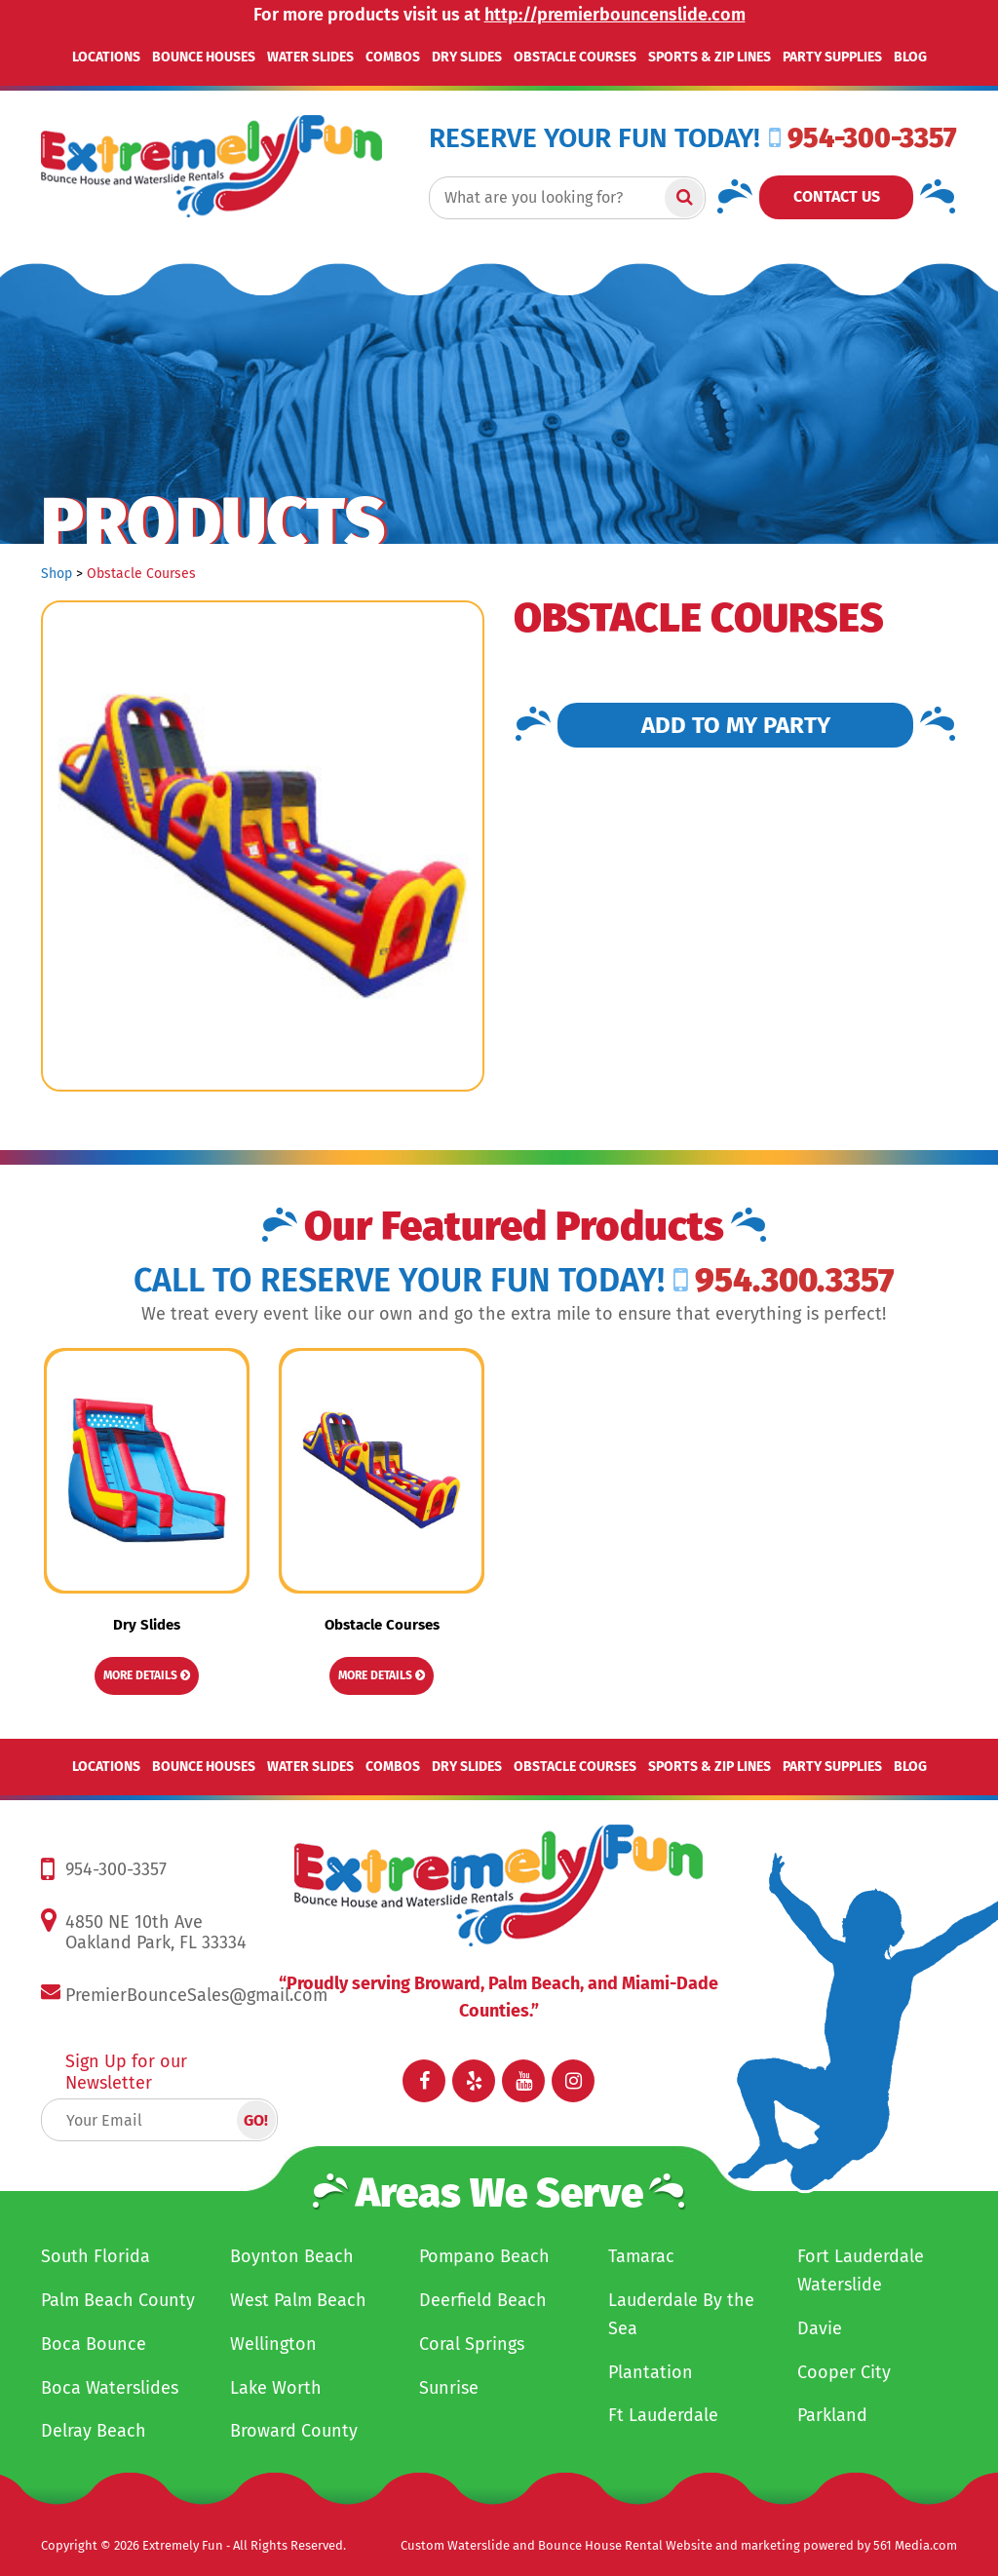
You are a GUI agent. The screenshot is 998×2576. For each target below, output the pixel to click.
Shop (56, 573)
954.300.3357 (783, 1280)
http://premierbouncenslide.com (615, 14)
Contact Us (836, 196)
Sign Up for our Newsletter (126, 2072)
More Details (146, 1675)
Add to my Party (735, 725)
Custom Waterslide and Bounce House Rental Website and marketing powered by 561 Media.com (679, 2545)
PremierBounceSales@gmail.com (196, 1995)
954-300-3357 (863, 138)
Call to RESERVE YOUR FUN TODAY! (399, 1280)
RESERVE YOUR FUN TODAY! (594, 138)
